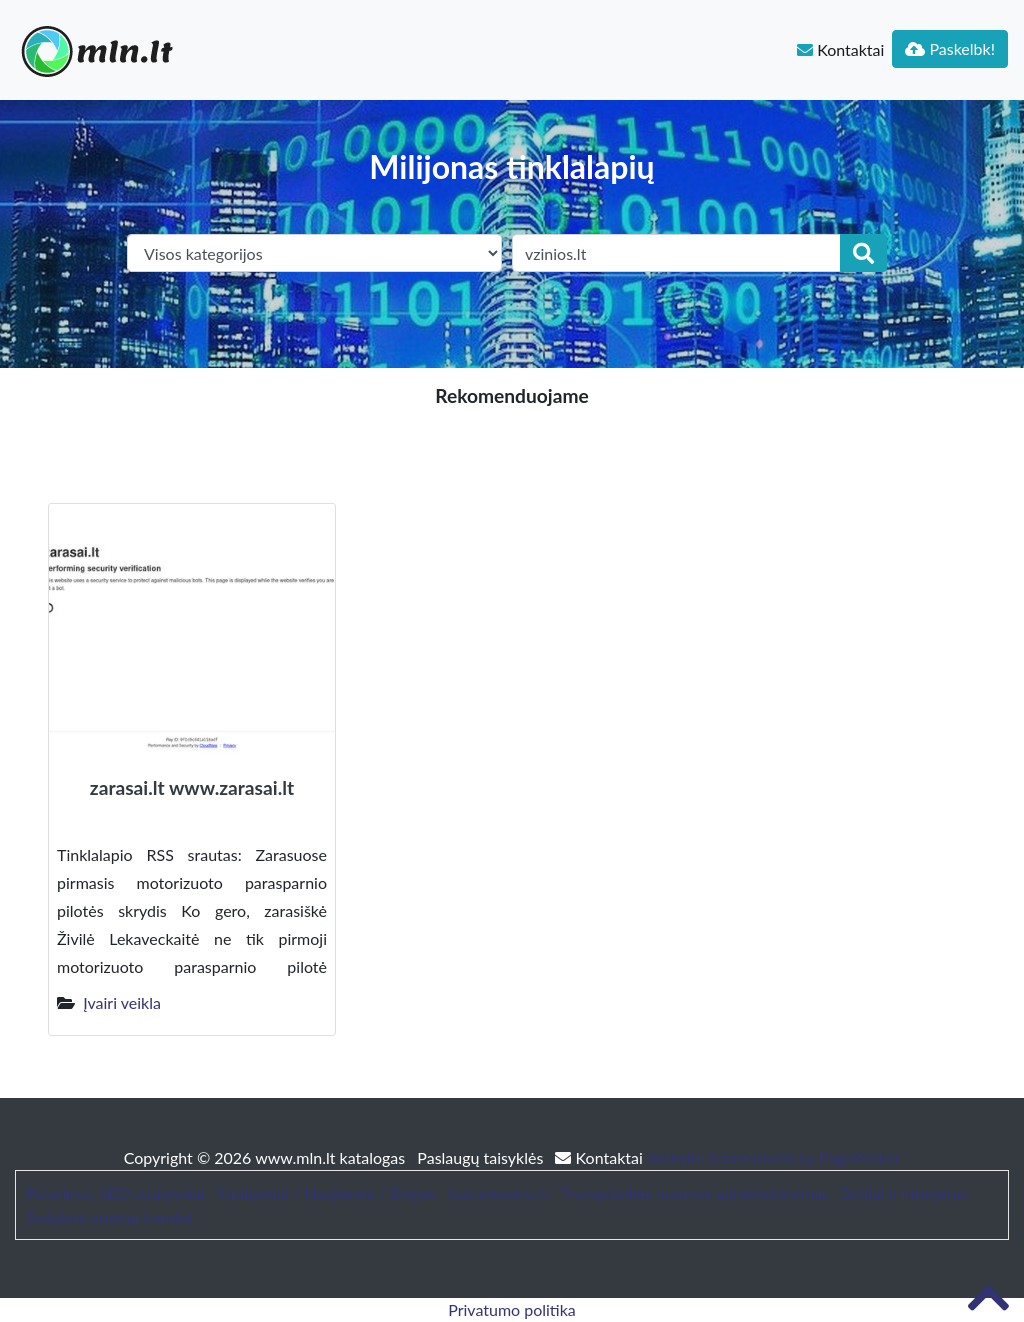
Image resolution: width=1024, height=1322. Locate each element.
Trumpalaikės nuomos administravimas (695, 1192)
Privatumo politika (512, 1309)
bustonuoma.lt (498, 1192)
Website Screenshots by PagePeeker (774, 1157)
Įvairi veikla (122, 1002)
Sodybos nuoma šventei (109, 1216)
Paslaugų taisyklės (482, 1157)
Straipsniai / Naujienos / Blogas (326, 1192)
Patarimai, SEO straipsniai (115, 1192)
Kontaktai (840, 49)
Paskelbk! (950, 48)
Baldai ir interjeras (904, 1192)
